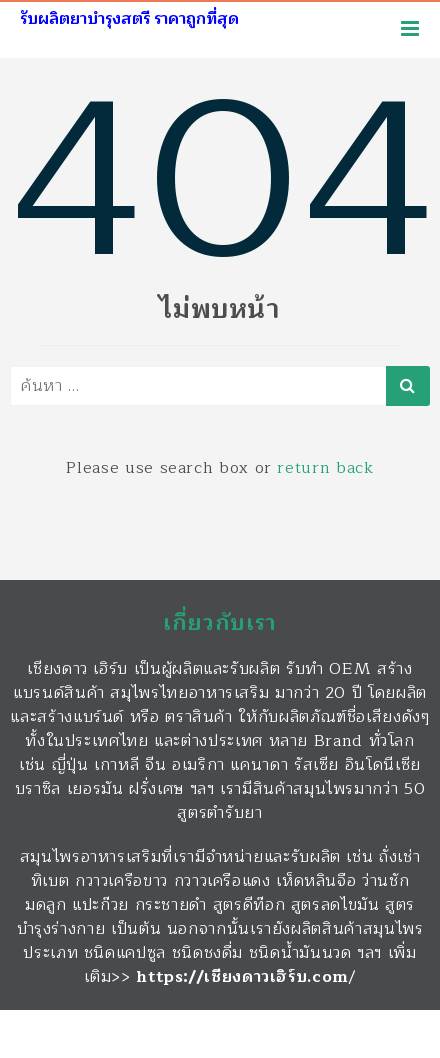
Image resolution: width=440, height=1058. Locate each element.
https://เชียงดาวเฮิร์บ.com (242, 977)
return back (325, 468)
